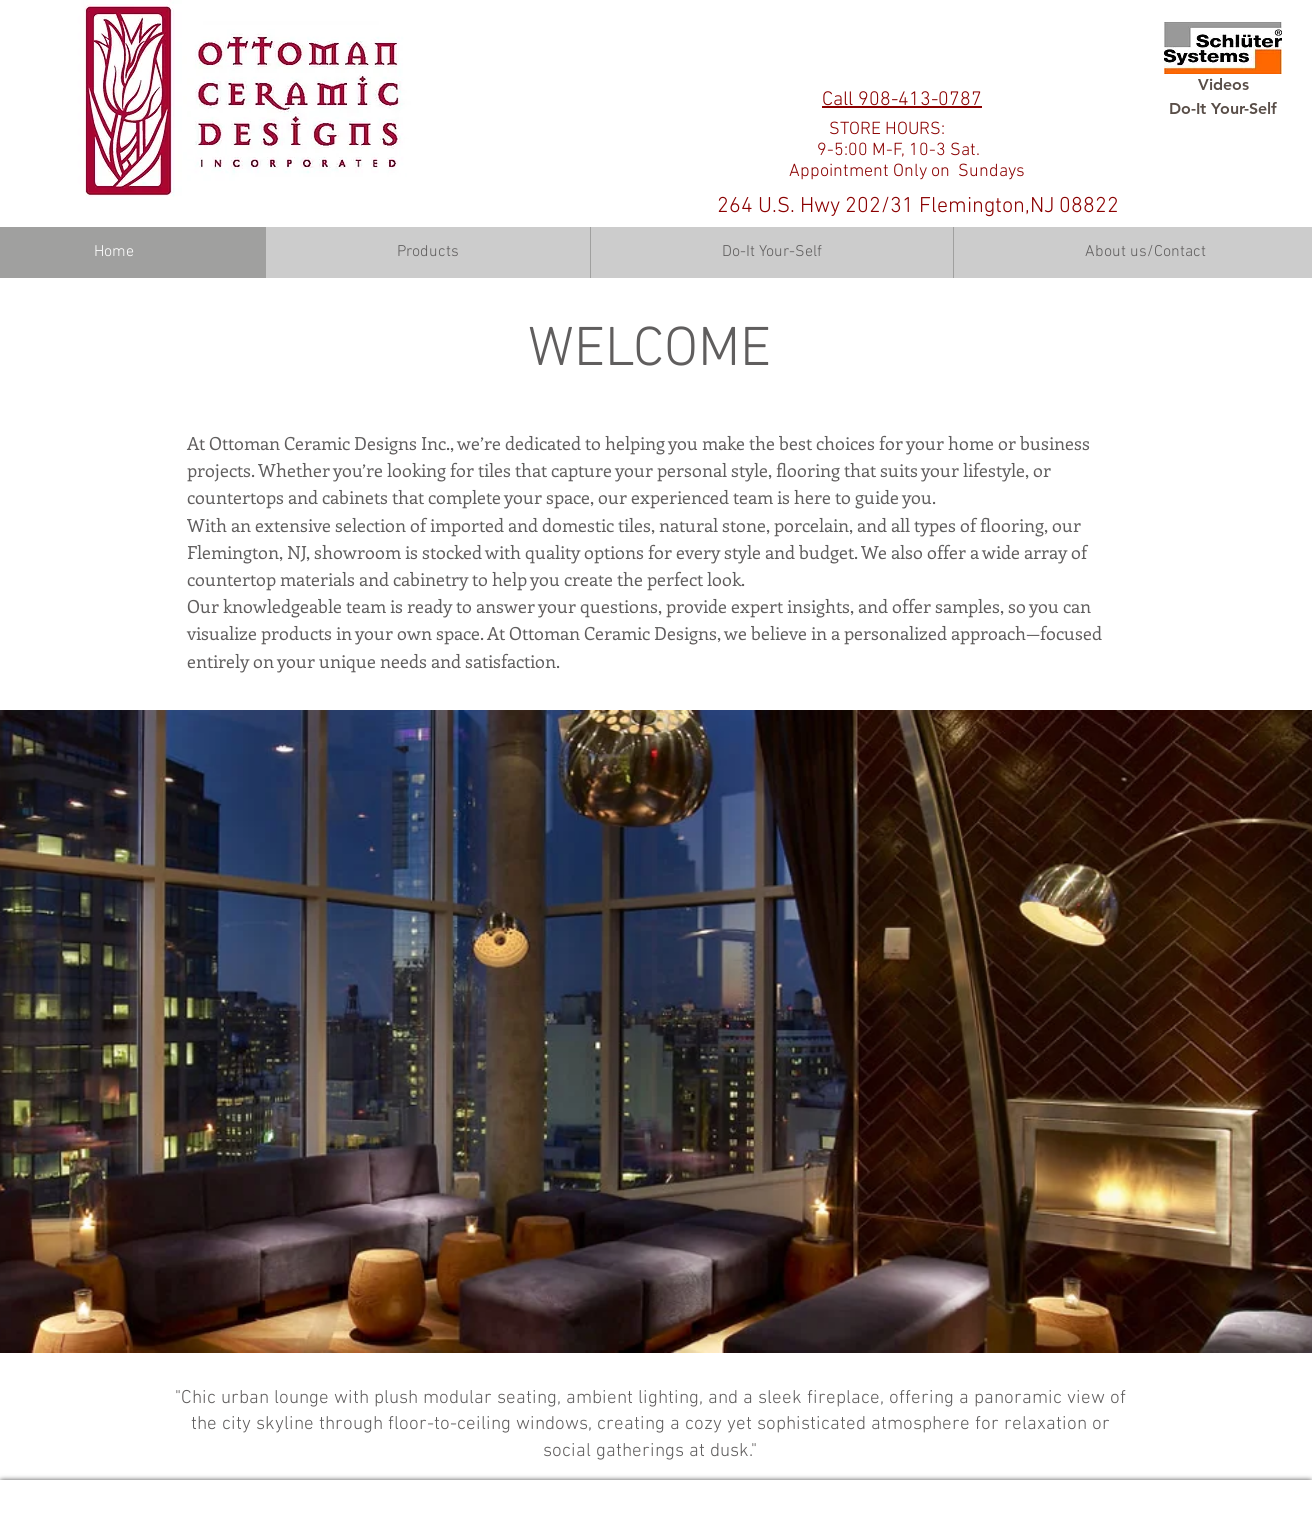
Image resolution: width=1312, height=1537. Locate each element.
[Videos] (1223, 85)
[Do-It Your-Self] (1223, 109)
